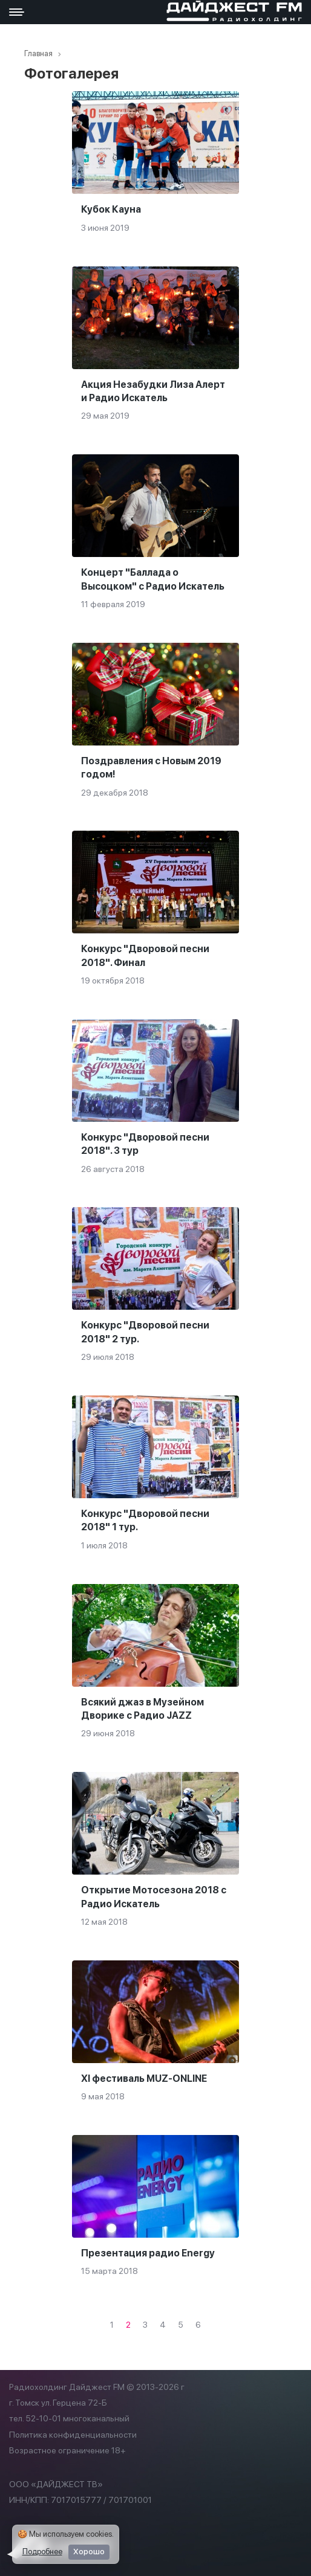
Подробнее (42, 2551)
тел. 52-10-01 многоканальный (69, 2418)
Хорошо (89, 2551)
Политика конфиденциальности (73, 2434)
